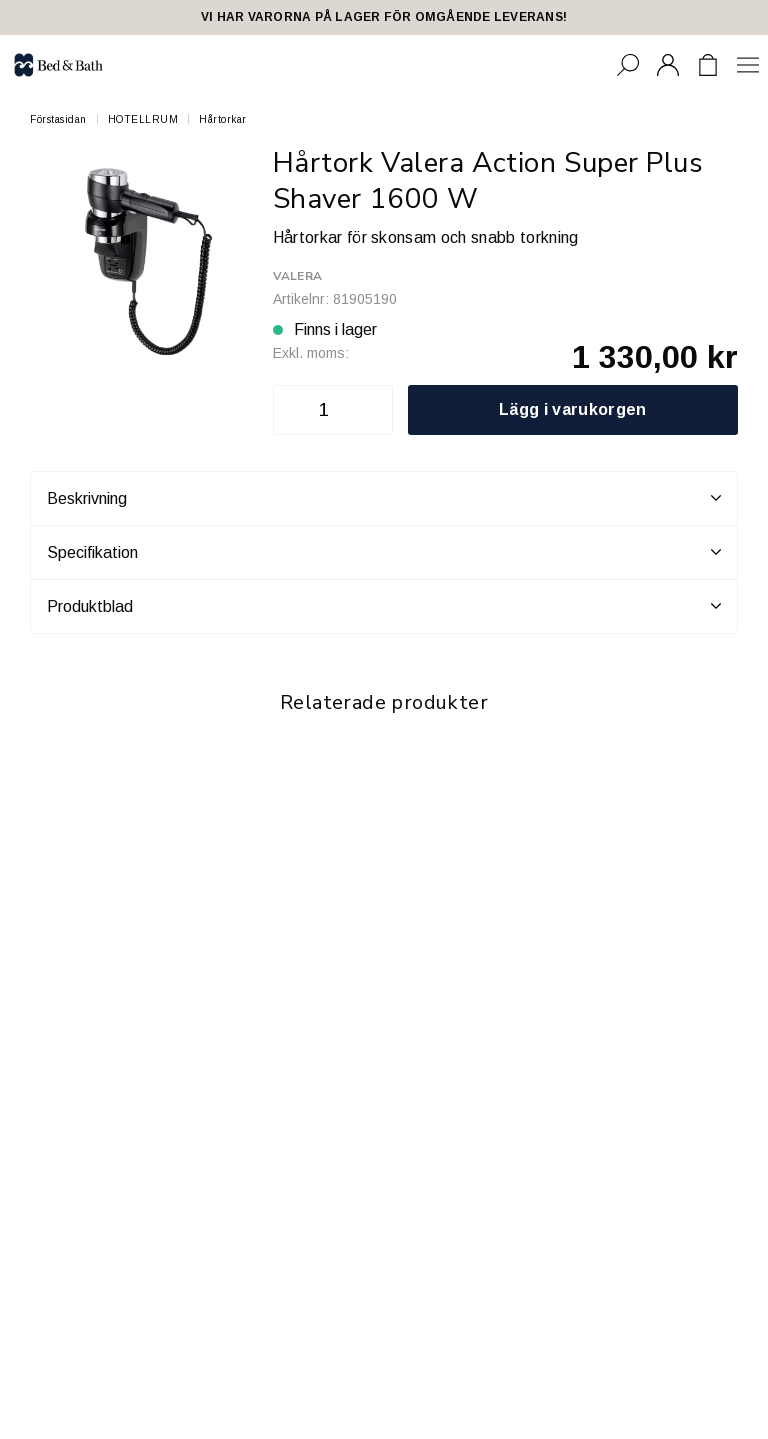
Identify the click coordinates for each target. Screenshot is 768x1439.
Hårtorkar (223, 119)
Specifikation (384, 552)
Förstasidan (58, 119)
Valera (297, 276)
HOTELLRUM (143, 119)
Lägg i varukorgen (572, 409)
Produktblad (384, 606)
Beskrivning (384, 498)
